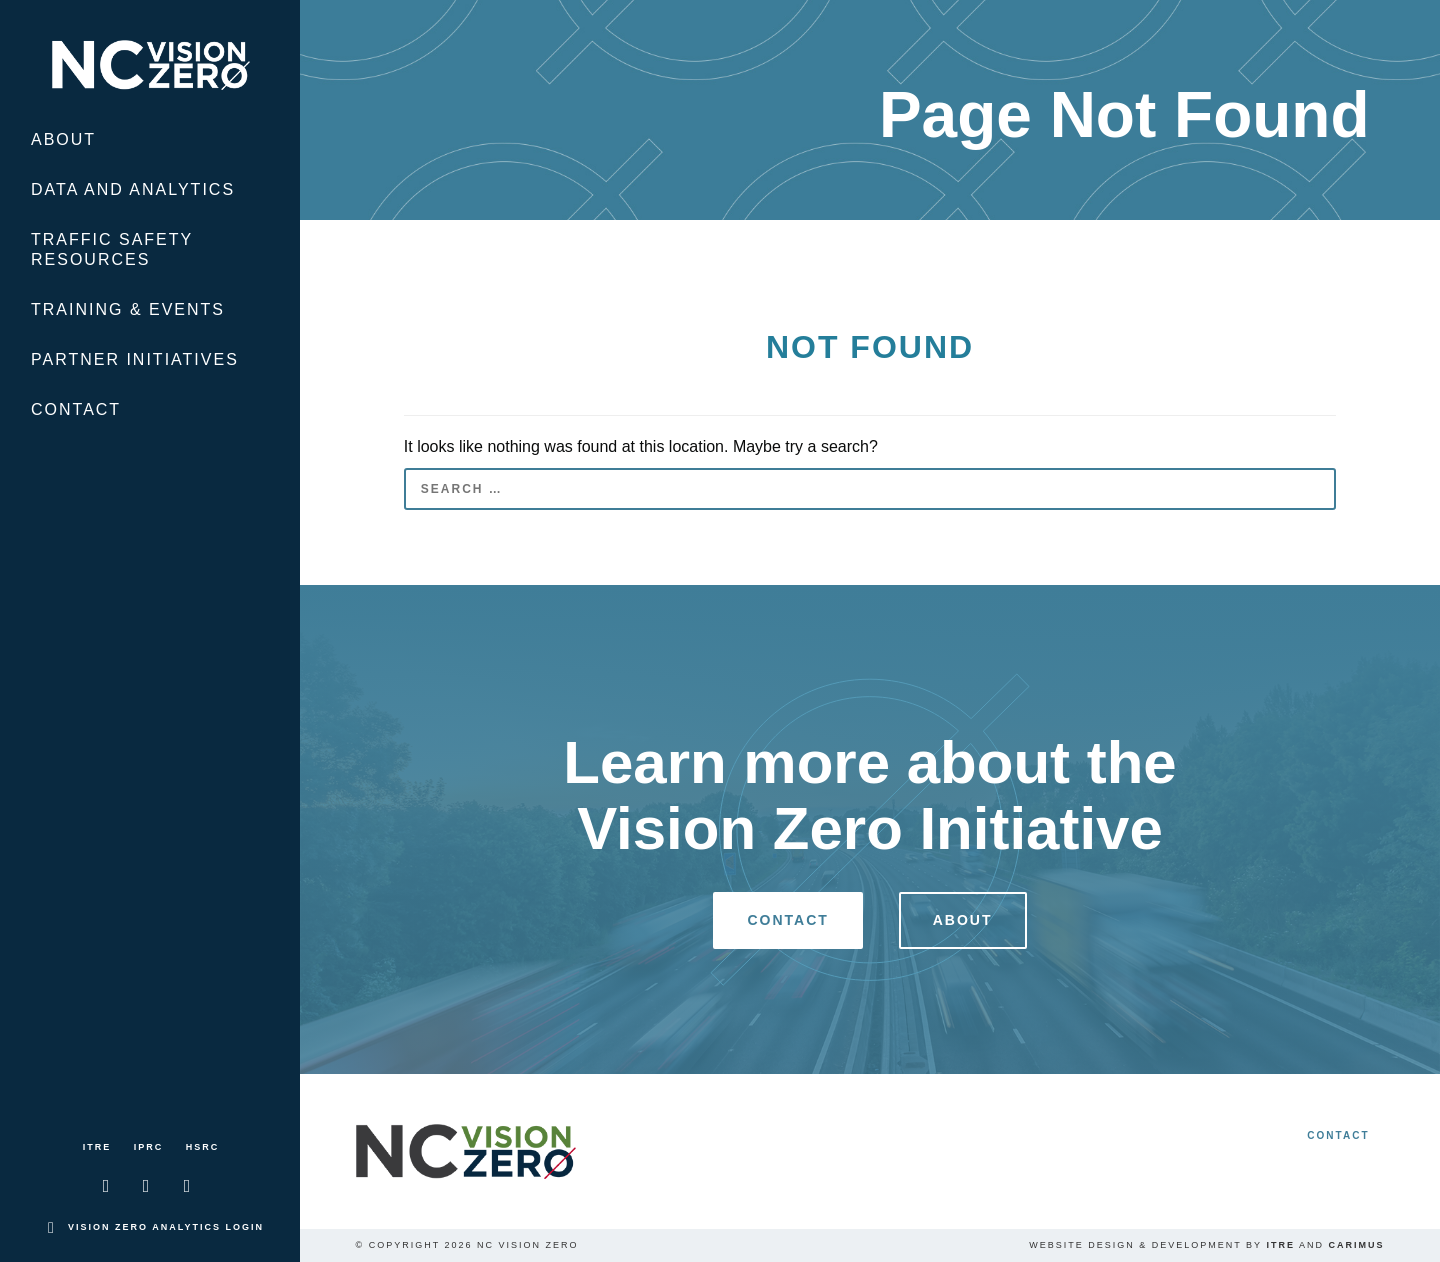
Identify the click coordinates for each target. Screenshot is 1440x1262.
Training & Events (128, 309)
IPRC (149, 1147)
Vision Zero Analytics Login (166, 1227)
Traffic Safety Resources (112, 249)
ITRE (97, 1147)
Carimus (1357, 1245)
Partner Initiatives (135, 359)
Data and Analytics (133, 189)
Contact (76, 409)
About (63, 139)
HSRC (203, 1147)
